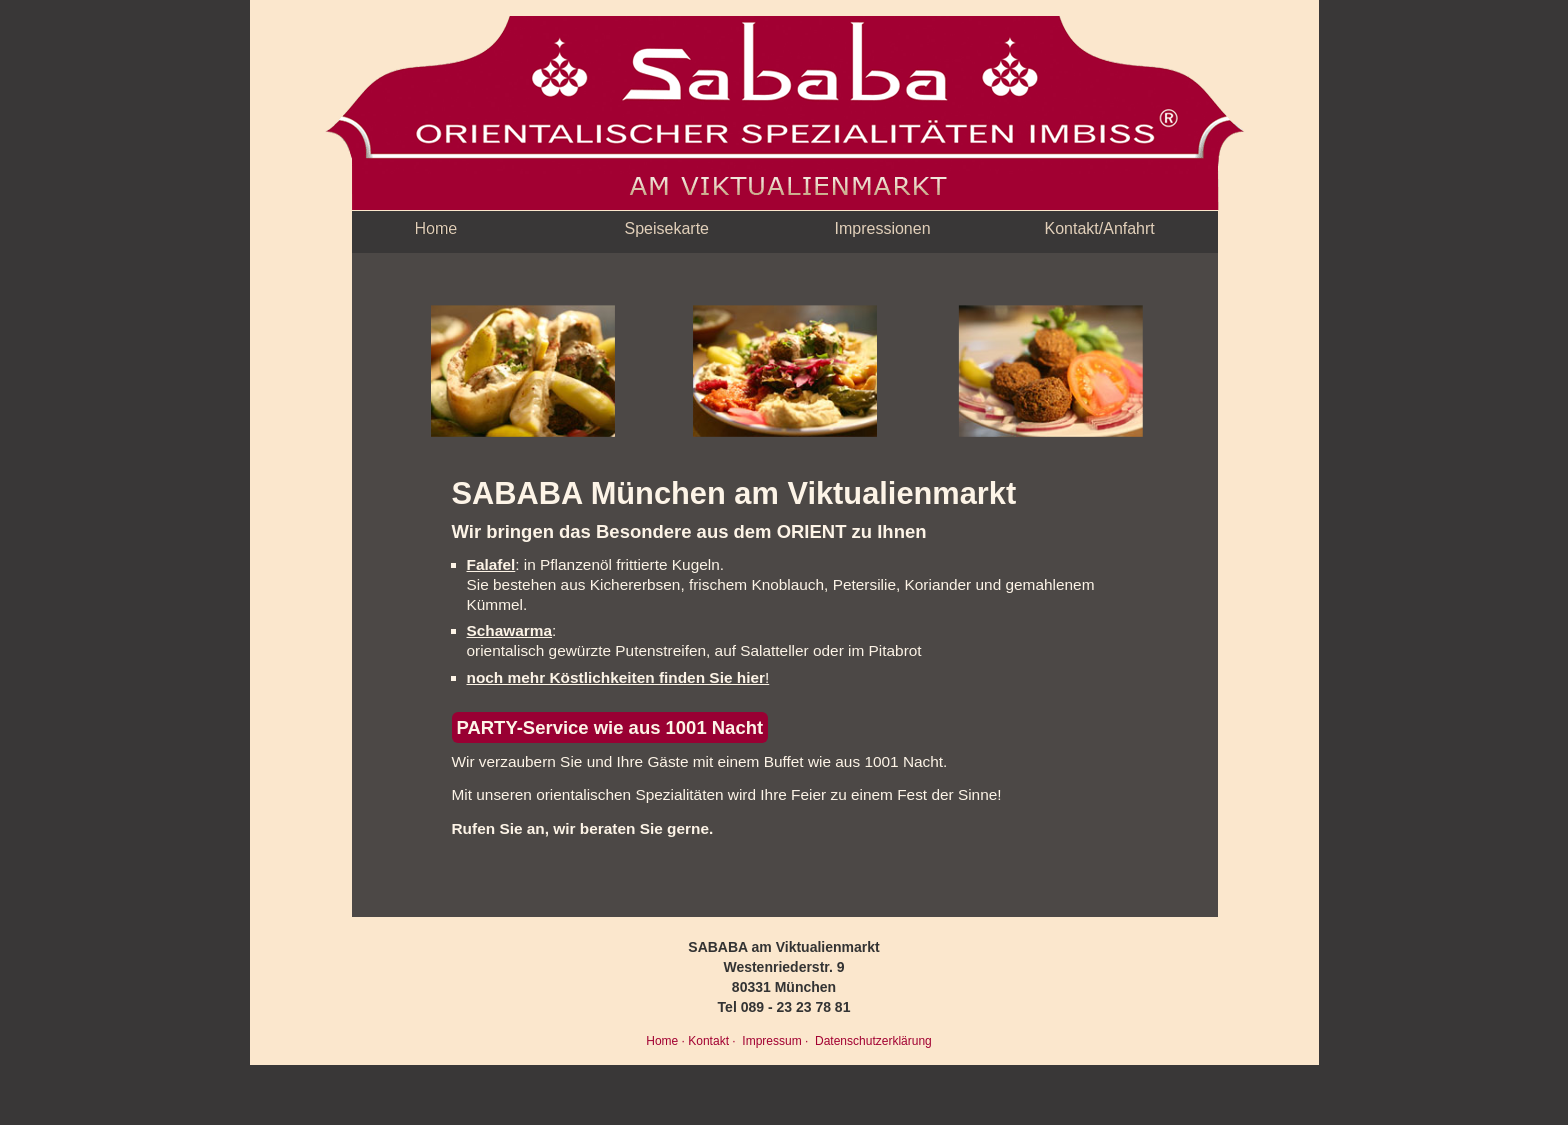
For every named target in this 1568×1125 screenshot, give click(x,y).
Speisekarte (667, 228)
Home (436, 228)
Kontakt (708, 1041)
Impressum (770, 1041)
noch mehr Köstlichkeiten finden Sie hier (616, 677)
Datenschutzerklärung (872, 1041)
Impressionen (883, 228)
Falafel (491, 564)
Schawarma (510, 630)
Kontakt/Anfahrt (1100, 228)
